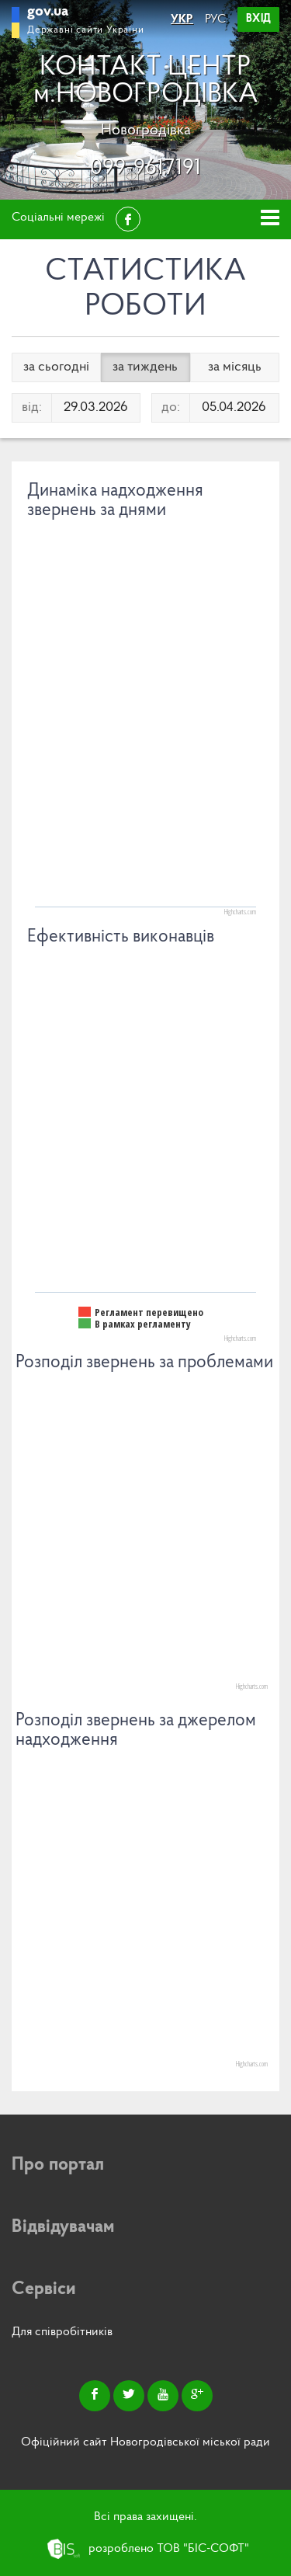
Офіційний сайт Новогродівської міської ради (145, 2442)
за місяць (235, 367)
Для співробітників (62, 2332)
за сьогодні (56, 367)
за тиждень (145, 367)
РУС (215, 19)
